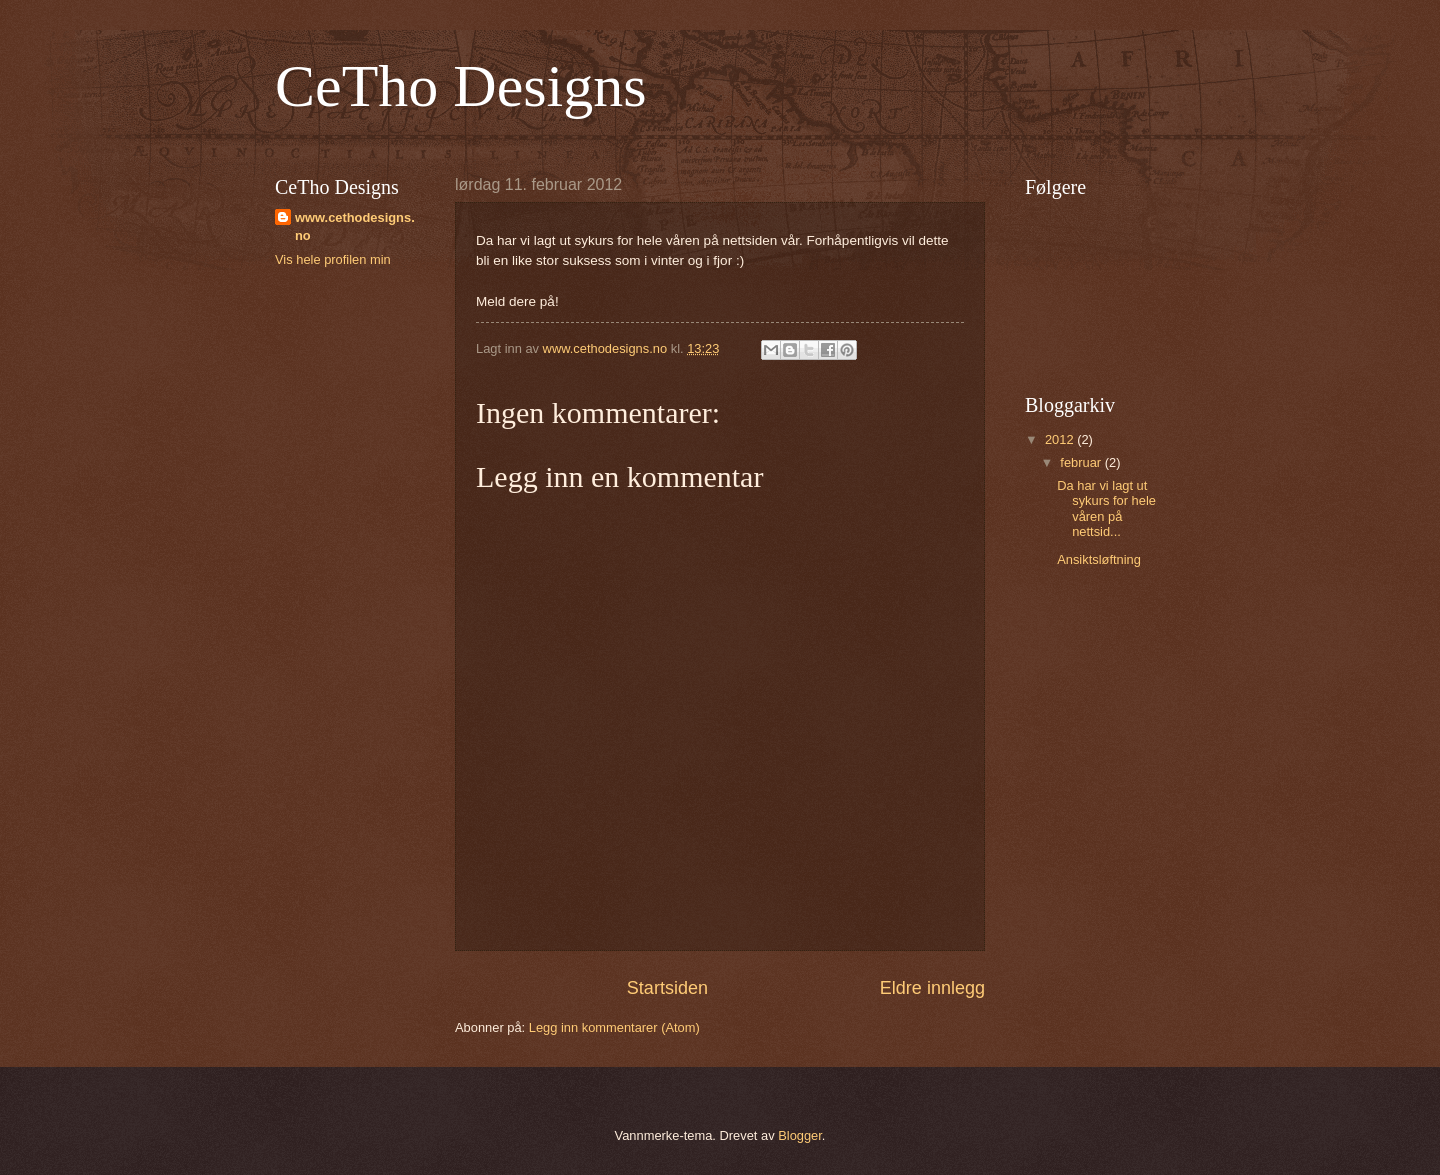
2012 (1061, 439)
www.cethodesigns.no (355, 226)
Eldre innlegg (932, 988)
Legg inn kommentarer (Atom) (614, 1027)
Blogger (800, 1135)
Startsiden (667, 988)
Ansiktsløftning (1099, 559)
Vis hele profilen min (333, 259)
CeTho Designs (461, 86)
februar (1082, 462)
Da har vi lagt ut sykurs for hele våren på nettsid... (1106, 508)
